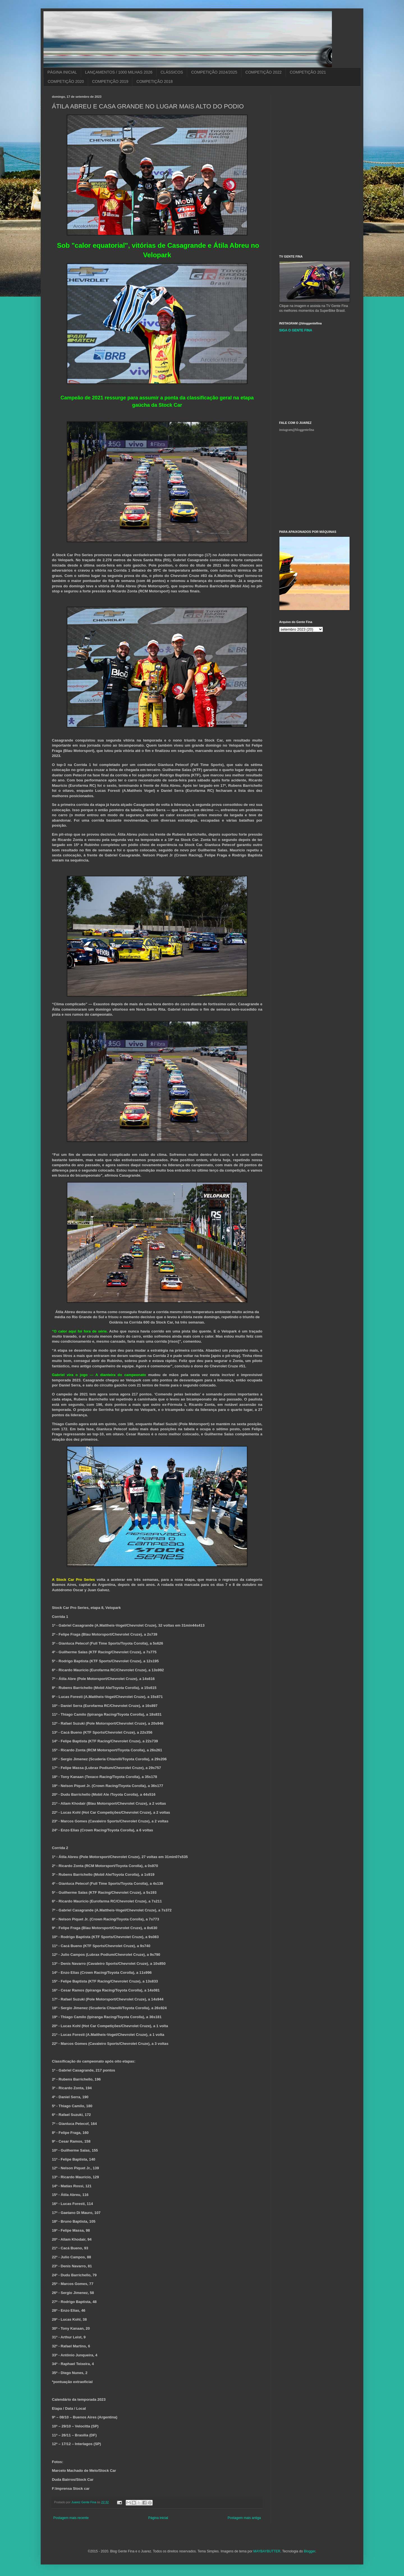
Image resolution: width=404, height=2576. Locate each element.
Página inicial (158, 2518)
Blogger (309, 2551)
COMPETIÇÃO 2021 (308, 72)
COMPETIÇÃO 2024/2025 (214, 72)
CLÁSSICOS (171, 72)
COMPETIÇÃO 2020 (66, 81)
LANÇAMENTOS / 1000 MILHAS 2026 (118, 72)
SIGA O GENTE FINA (295, 330)
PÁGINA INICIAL (62, 72)
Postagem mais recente (71, 2518)
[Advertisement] (321, 130)
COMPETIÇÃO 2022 (263, 72)
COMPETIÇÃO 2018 (154, 81)
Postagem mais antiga (244, 2518)
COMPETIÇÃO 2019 (110, 81)
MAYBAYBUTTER (266, 2551)
